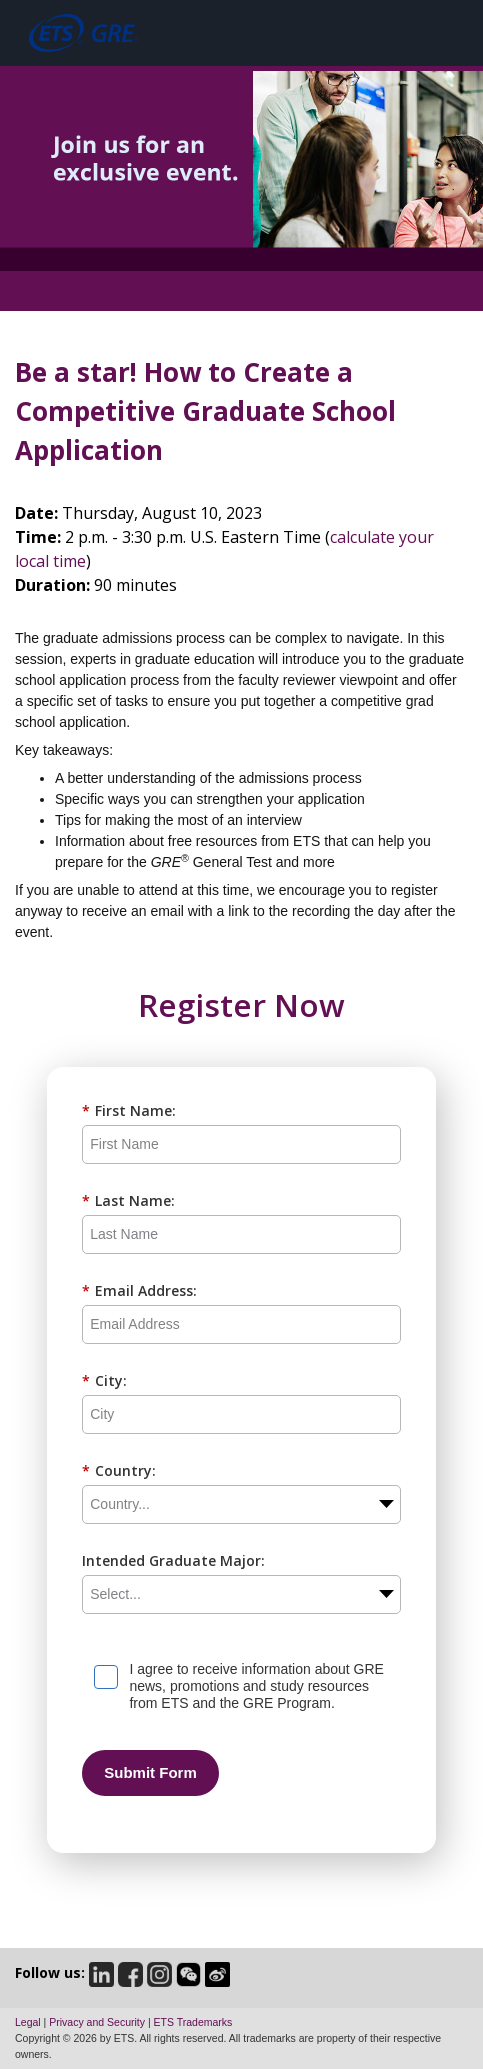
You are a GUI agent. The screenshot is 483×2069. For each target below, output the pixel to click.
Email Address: (139, 1290)
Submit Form (150, 1772)
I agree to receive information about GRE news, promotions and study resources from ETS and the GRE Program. (256, 1686)
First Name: (129, 1110)
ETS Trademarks (193, 2022)
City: (104, 1380)
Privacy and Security (97, 2022)
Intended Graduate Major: (173, 1560)
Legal (28, 2022)
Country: (119, 1470)
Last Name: (128, 1200)
